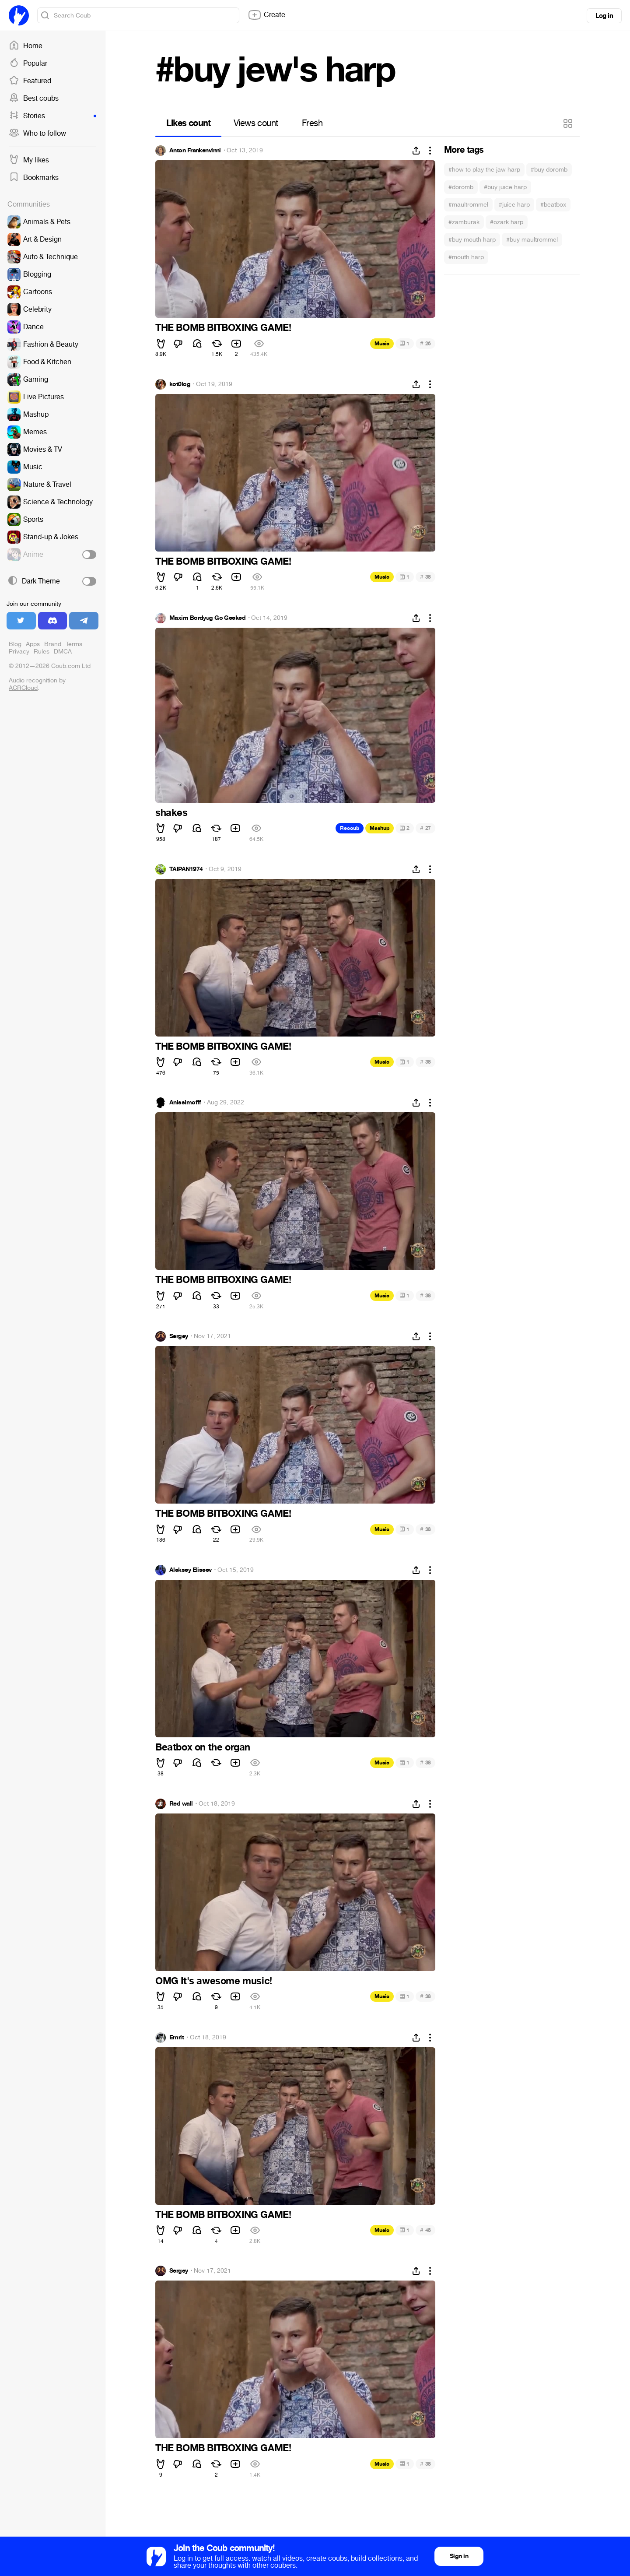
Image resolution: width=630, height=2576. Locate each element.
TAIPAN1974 (186, 869)
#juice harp (514, 204)
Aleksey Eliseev (190, 1570)
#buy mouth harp (472, 239)
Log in (604, 15)
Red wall (181, 1804)
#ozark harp (506, 222)
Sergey (178, 1336)
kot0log (179, 384)
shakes (171, 813)
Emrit (176, 2038)
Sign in (459, 2556)
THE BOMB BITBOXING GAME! (223, 328)
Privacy (19, 651)
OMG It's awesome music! (213, 1981)
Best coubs (34, 98)
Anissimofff (185, 1103)
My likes (29, 160)
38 (425, 577)
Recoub (349, 828)
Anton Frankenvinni (195, 151)
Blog (15, 644)
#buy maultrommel (532, 239)
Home (25, 46)
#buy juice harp (505, 187)
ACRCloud (23, 688)
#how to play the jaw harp (484, 169)
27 (425, 828)
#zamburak (464, 222)
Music (381, 343)
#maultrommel (468, 204)
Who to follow (37, 133)
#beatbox (553, 204)
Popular (28, 63)
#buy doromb (549, 169)
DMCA (63, 651)
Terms (74, 644)
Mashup (379, 828)
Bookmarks (34, 178)
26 (425, 343)
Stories (52, 116)
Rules (41, 651)
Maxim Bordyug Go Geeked (207, 618)
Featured (30, 81)
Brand (52, 644)
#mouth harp (466, 257)
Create (266, 15)
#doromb (460, 187)
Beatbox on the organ (202, 1747)
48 (425, 2230)
